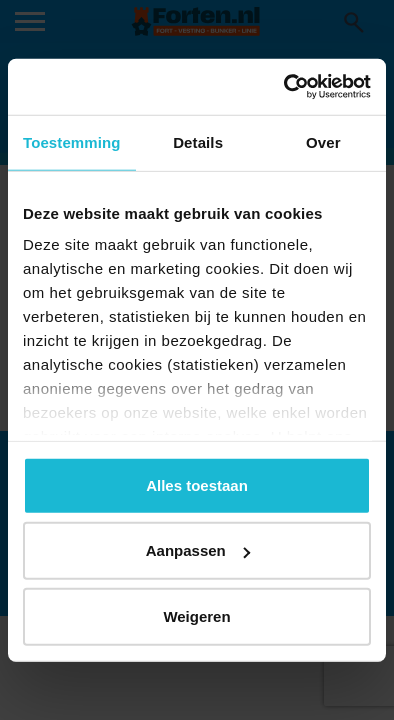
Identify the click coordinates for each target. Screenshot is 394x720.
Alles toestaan (197, 484)
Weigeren (196, 615)
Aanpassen (198, 550)
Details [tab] (198, 141)
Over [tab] (323, 141)
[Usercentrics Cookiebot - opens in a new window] (284, 87)
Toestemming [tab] (72, 141)
